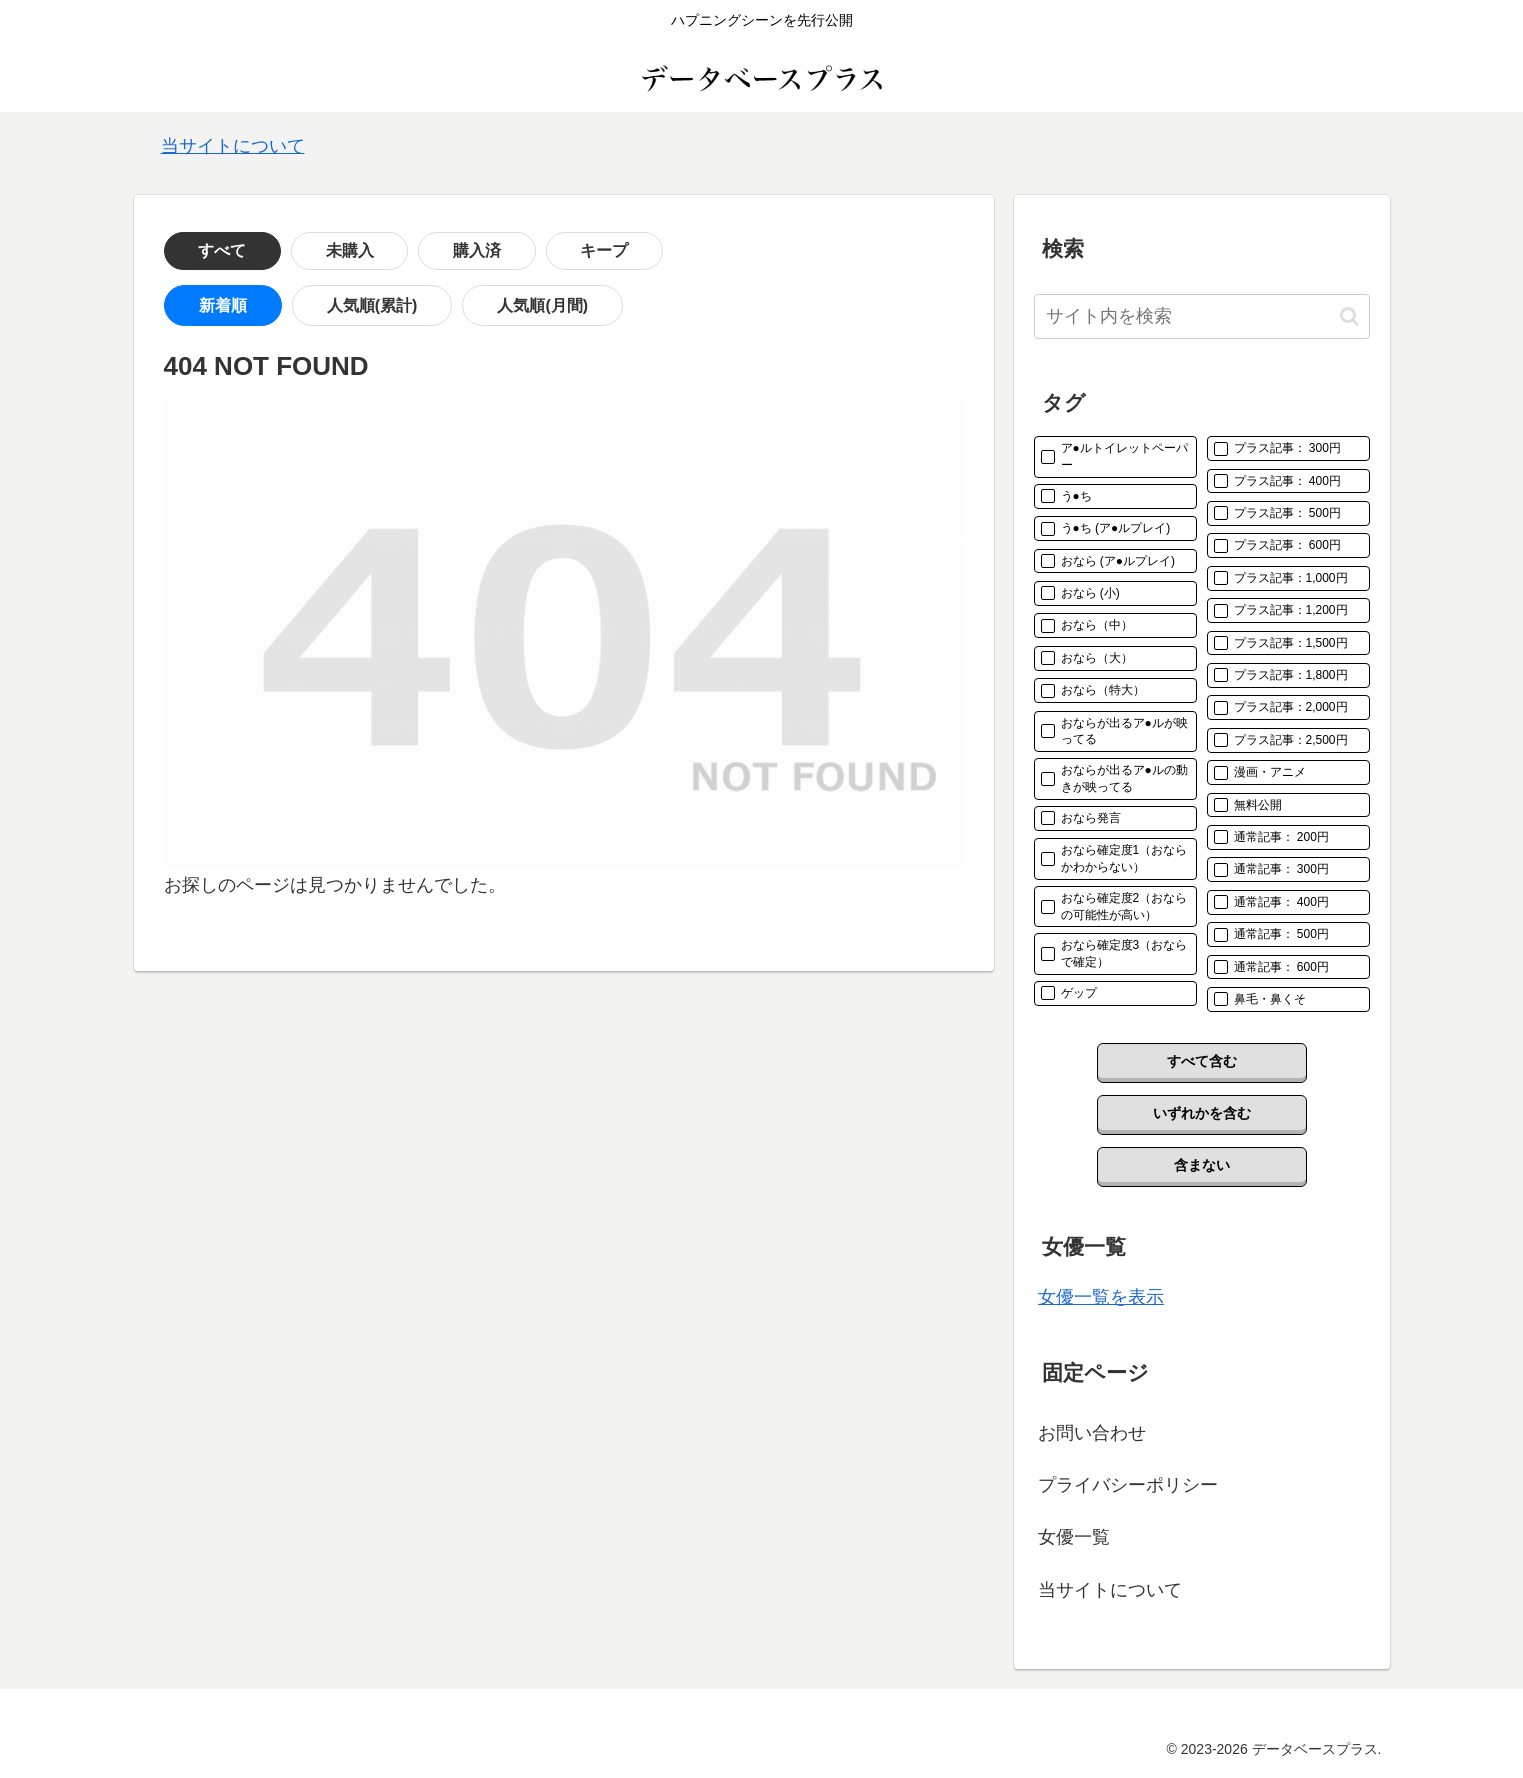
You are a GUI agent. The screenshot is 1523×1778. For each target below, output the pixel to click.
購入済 (399, 250)
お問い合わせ (1092, 1433)
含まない (1202, 1165)
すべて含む (1202, 1061)
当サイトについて (233, 146)
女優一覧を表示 (1101, 1297)
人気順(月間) (462, 305)
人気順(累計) (324, 305)
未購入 (303, 250)
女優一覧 (1074, 1537)
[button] (1349, 316)
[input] (1202, 316)
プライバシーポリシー (1128, 1485)
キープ (495, 250)
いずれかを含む (1202, 1113)
